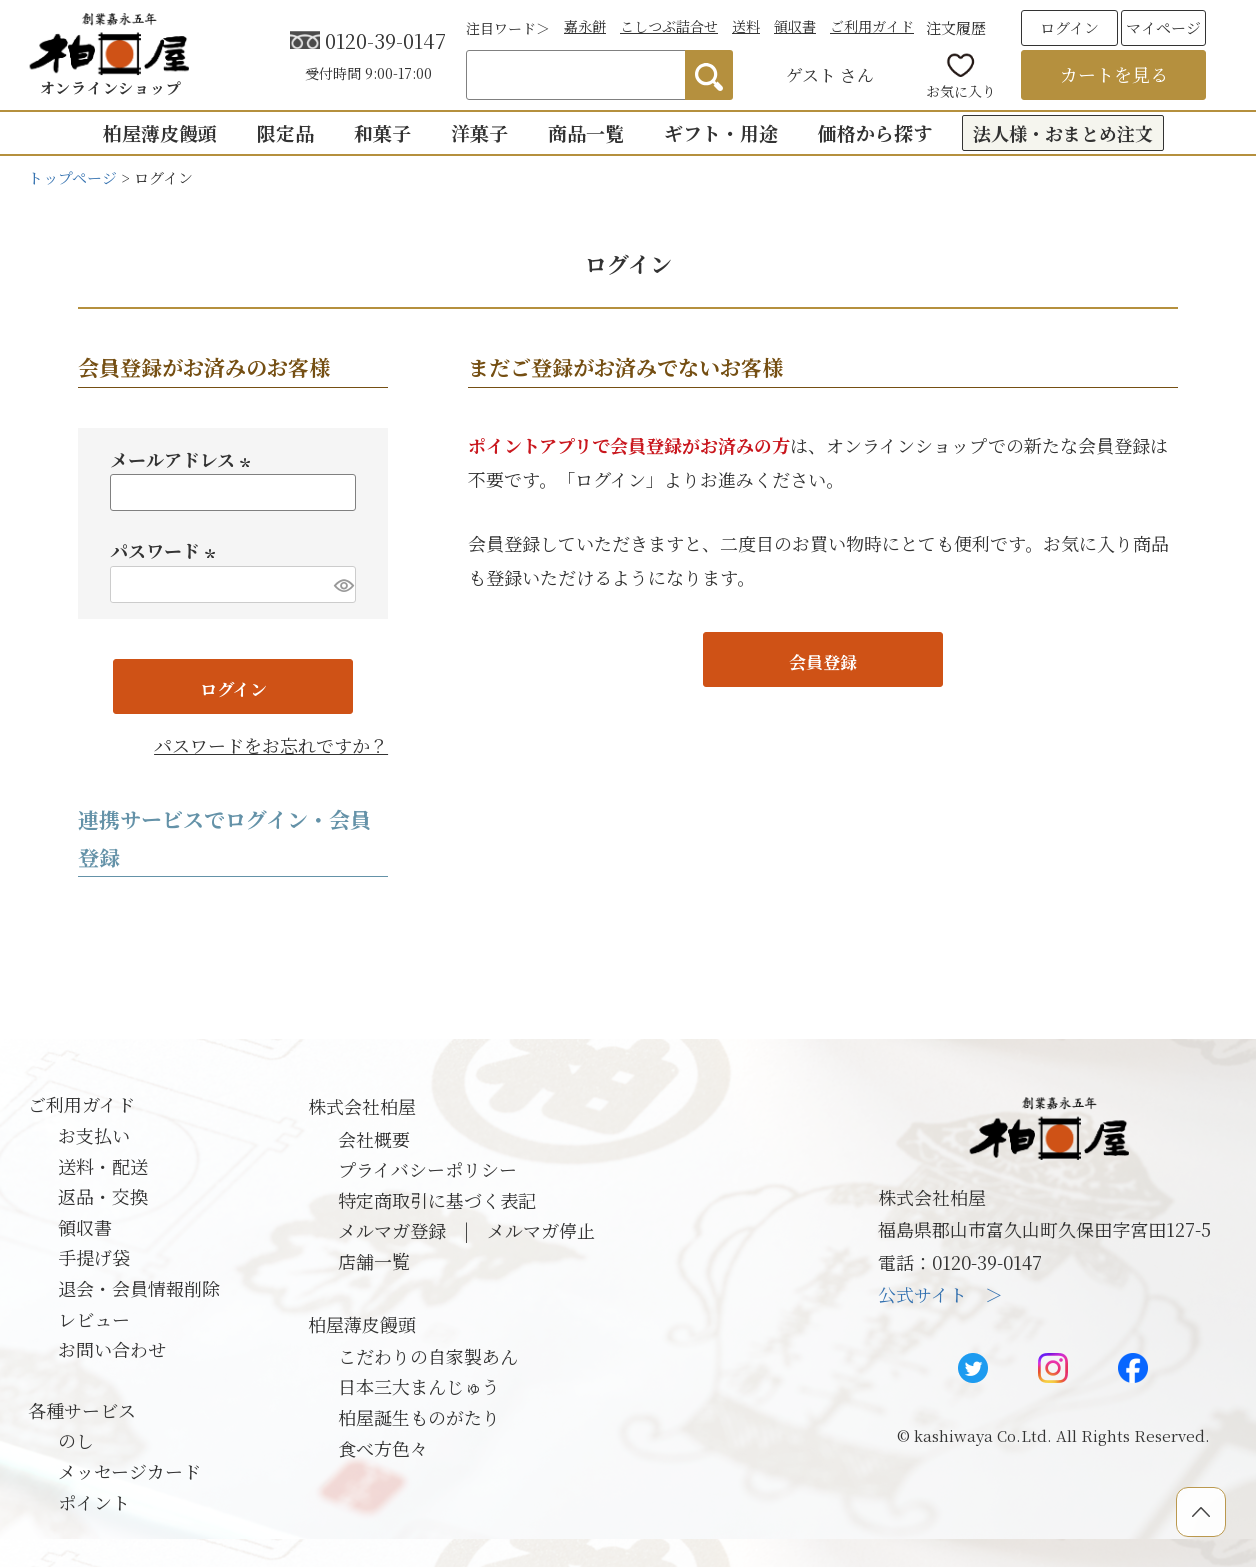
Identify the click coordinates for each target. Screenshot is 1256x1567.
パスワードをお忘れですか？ (271, 745)
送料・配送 (103, 1166)
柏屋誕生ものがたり (419, 1417)
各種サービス (82, 1410)
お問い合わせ (112, 1349)
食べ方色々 (383, 1448)
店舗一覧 (374, 1261)
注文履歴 (956, 27)
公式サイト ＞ (940, 1294)
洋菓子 (479, 132)
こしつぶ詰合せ (669, 26)
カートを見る (1114, 74)
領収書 (795, 26)
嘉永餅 (585, 26)
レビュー (94, 1319)
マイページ (1163, 27)
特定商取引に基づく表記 (437, 1200)
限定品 (285, 132)
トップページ (72, 177)
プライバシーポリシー (427, 1169)
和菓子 (382, 132)
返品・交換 (103, 1196)
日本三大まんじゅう (419, 1386)
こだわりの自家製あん (428, 1356)
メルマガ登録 (392, 1230)
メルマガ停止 (541, 1230)
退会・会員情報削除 (139, 1288)
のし (76, 1440)
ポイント (94, 1502)
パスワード (166, 550)
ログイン (1069, 27)
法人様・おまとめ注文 (1063, 133)
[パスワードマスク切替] (342, 584)
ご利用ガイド (872, 26)
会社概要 (374, 1139)
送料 (746, 26)
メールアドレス (184, 459)
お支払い (94, 1135)
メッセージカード (129, 1471)
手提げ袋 (94, 1257)
